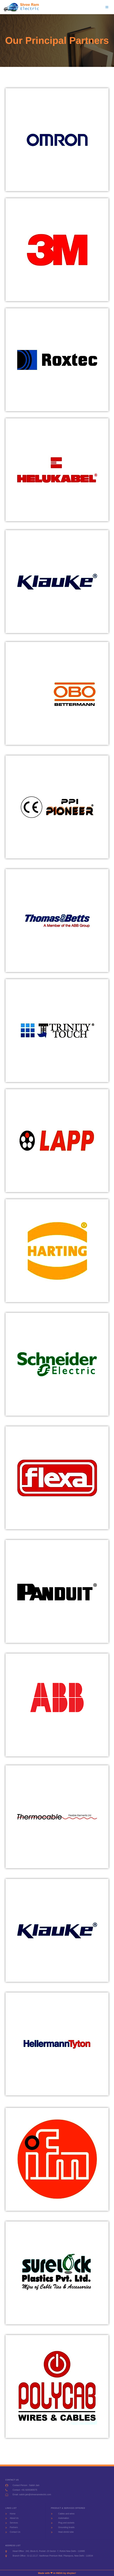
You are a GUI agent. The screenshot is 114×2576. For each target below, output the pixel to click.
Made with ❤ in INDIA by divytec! (57, 2573)
